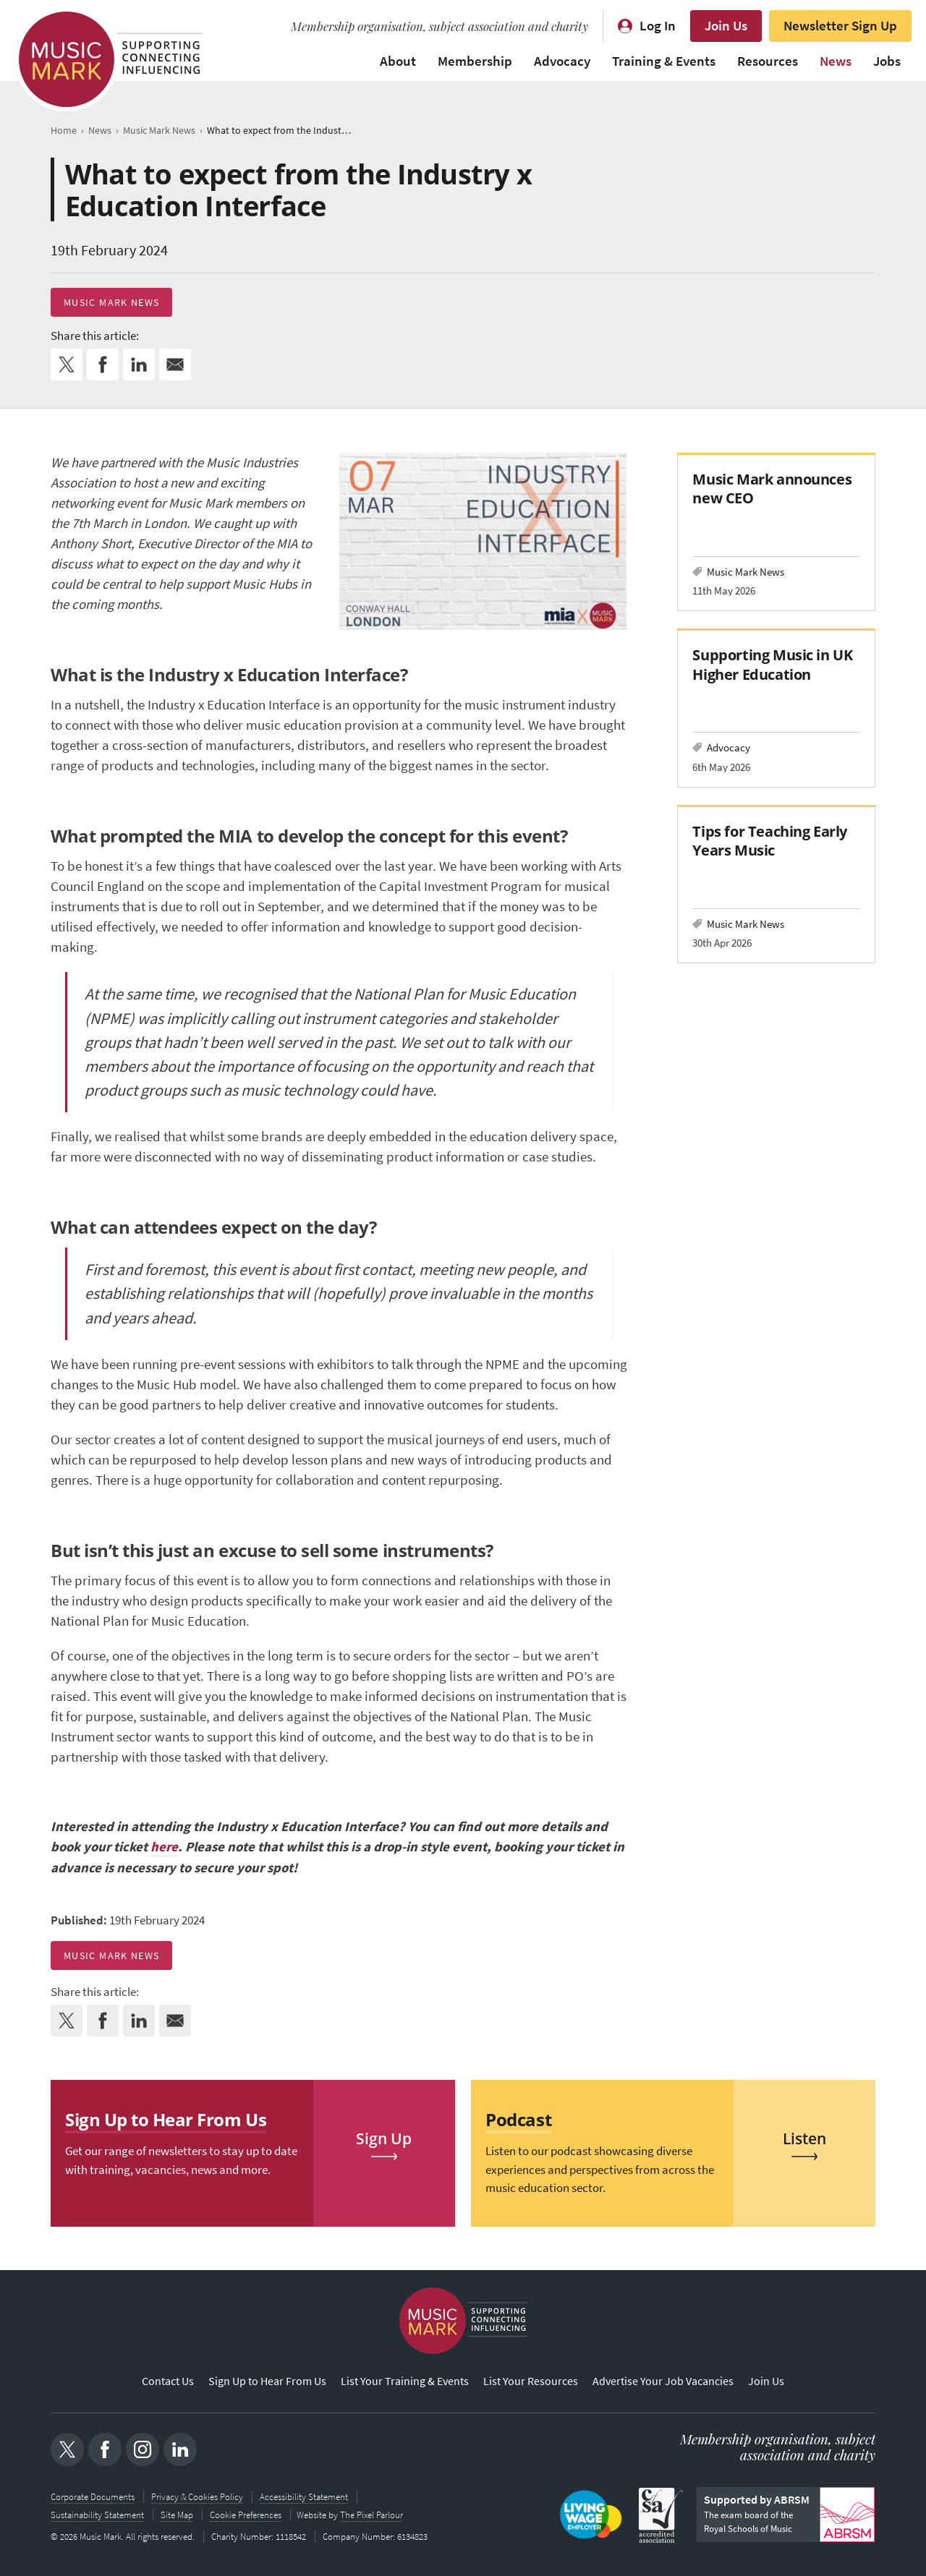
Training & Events (663, 61)
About (398, 61)
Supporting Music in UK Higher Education (772, 664)
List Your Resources (530, 2381)
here (164, 1847)
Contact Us (168, 2381)
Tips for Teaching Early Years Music (769, 841)
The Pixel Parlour (372, 2514)
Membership (475, 61)
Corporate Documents (93, 2497)
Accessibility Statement (304, 2497)
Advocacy (562, 61)
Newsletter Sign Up (840, 26)
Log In (658, 26)
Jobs (887, 61)
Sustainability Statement (97, 2514)
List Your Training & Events (405, 2381)
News (835, 61)
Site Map (177, 2514)
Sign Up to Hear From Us (267, 2381)
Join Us (726, 26)
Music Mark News (111, 302)
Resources (767, 61)
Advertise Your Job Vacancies (663, 2381)
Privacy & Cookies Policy (197, 2497)
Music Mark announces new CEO (771, 488)
